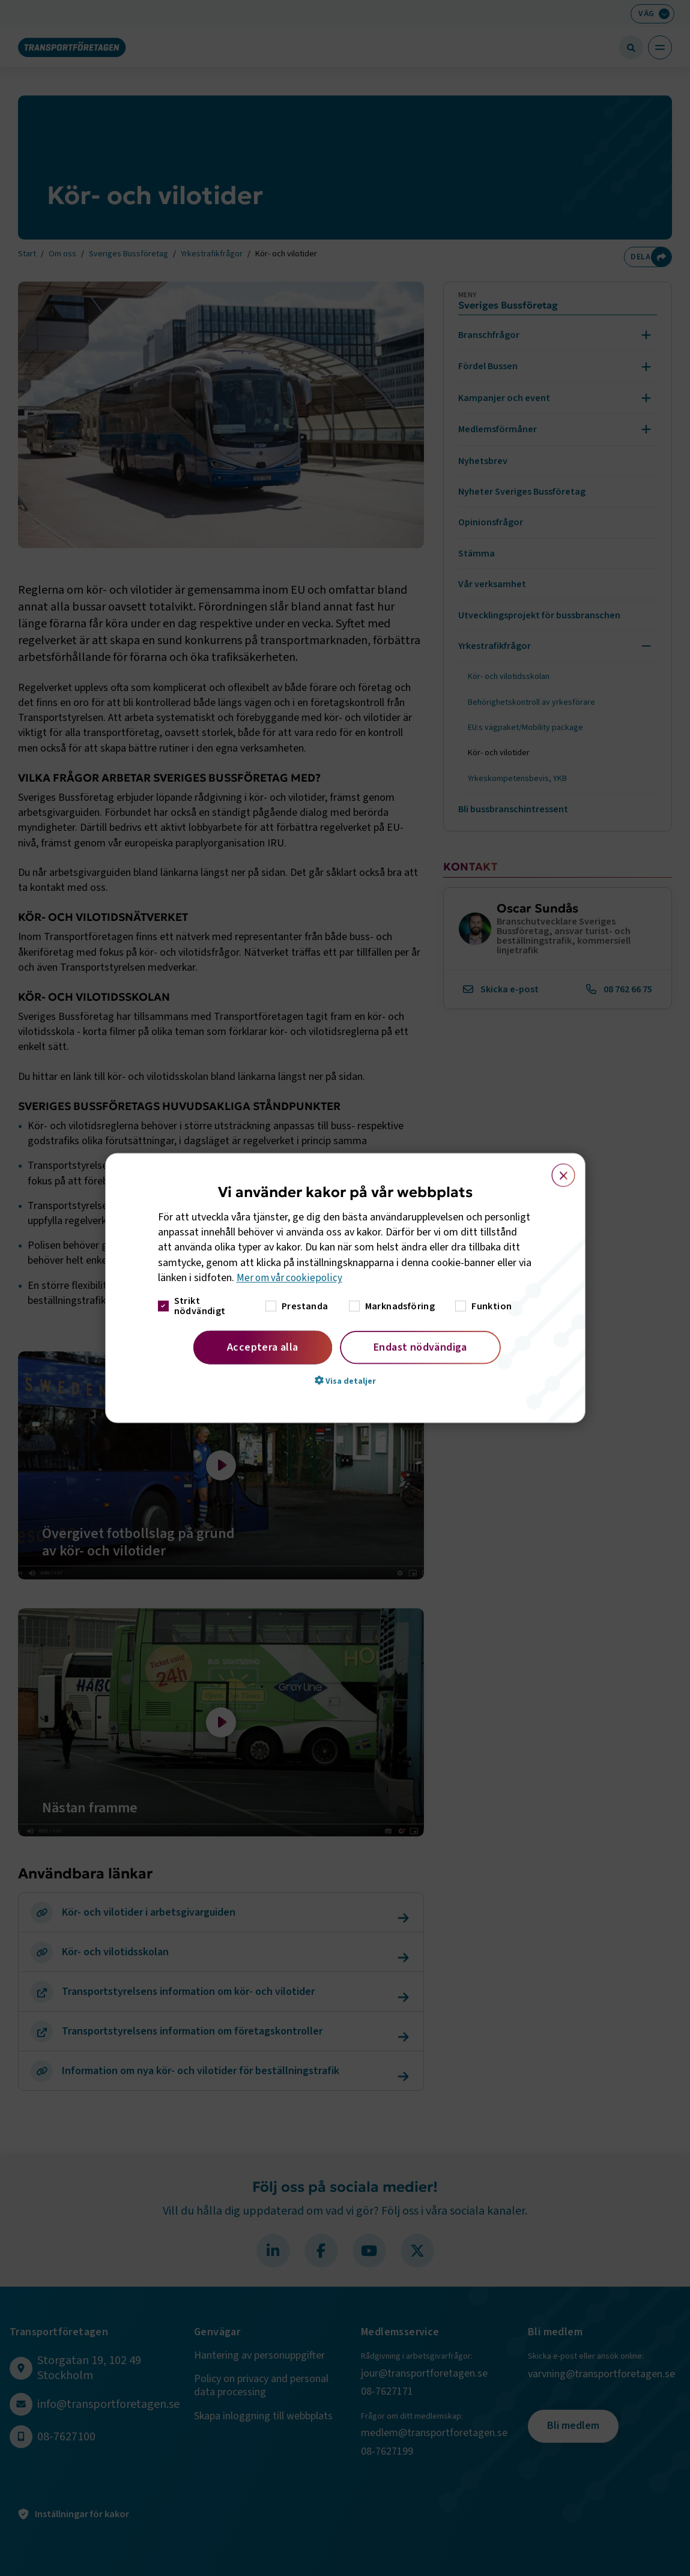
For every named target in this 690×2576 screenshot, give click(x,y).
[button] (345, 1381)
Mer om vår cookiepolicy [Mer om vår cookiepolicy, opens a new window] (291, 1277)
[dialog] (345, 1288)
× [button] (556, 1169)
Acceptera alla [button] (262, 1347)
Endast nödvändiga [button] (420, 1347)
